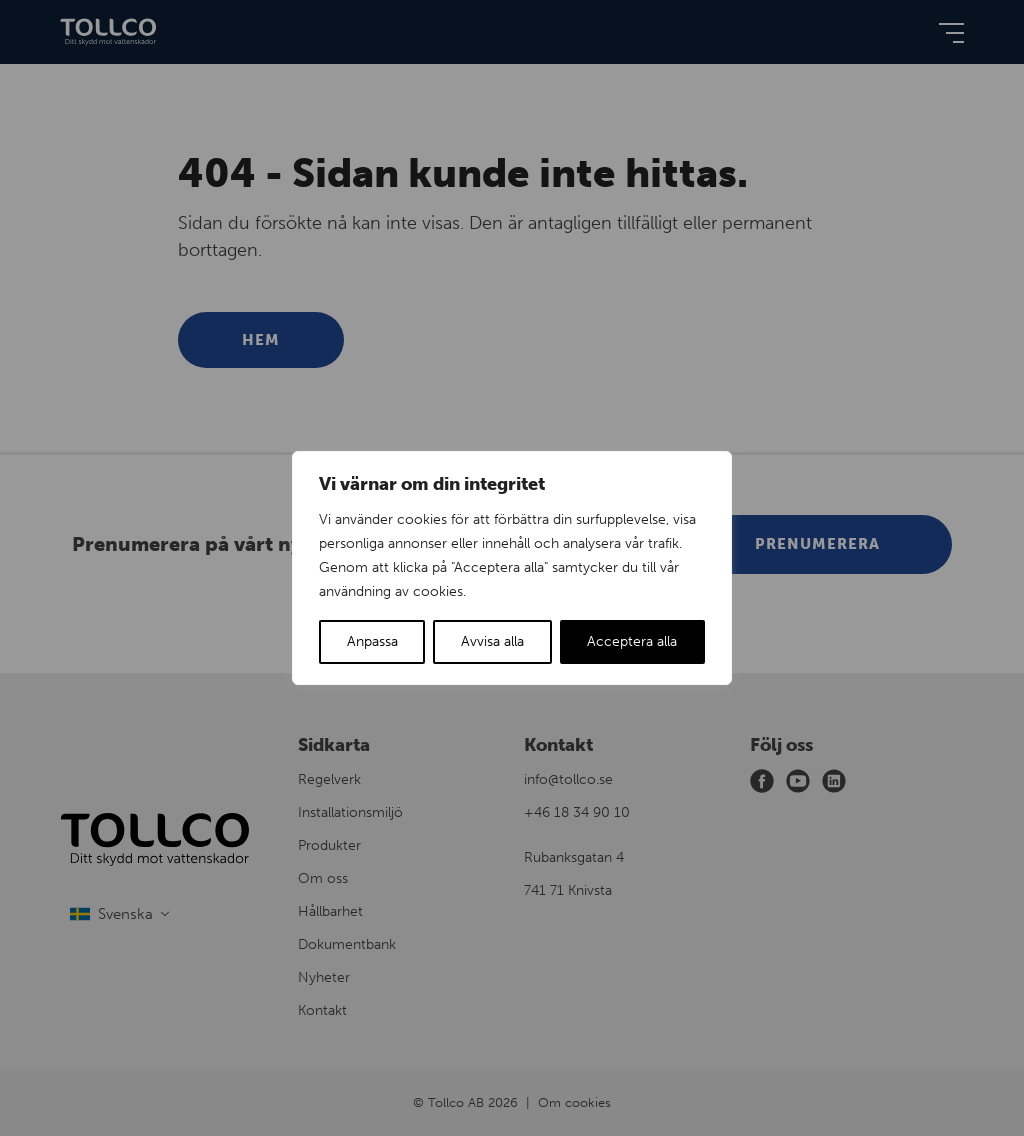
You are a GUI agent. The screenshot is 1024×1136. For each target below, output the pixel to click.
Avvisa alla (492, 641)
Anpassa (372, 641)
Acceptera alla (632, 641)
